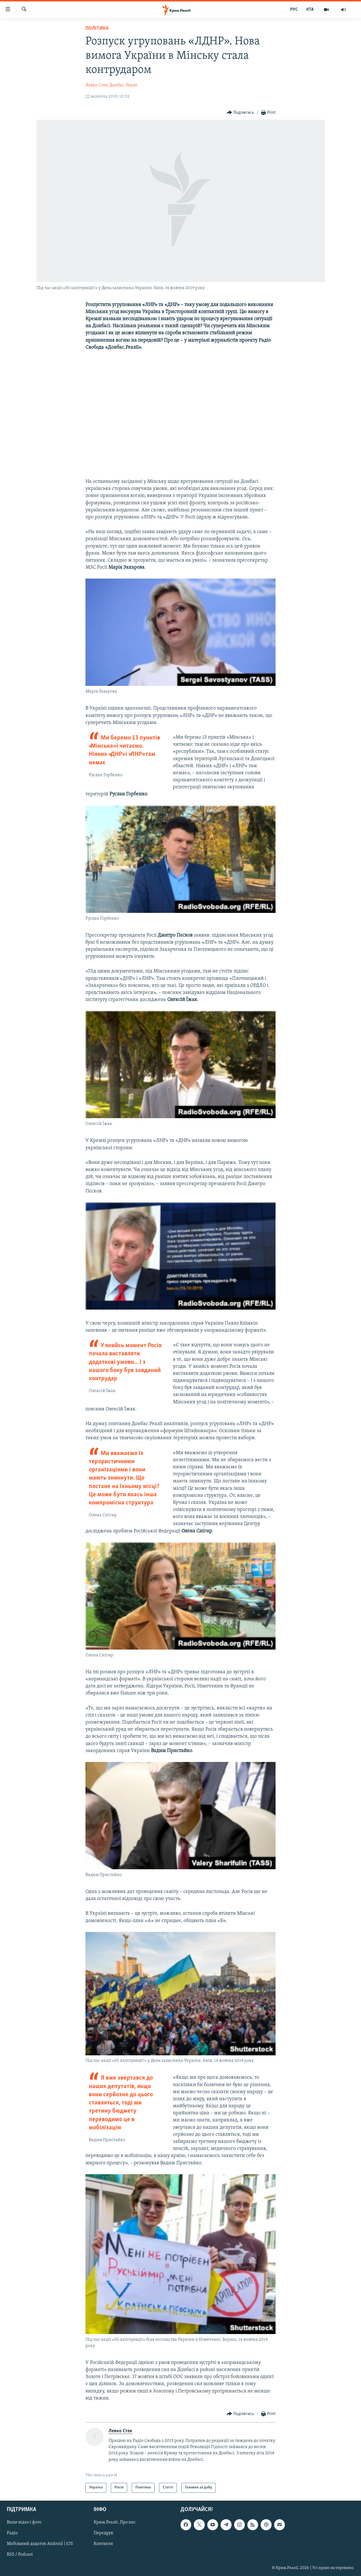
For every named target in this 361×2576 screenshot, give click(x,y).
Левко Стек (96, 85)
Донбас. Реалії (123, 85)
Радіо (12, 2533)
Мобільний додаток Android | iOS (40, 2544)
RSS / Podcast (20, 2554)
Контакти (103, 2544)
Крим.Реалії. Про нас (115, 2522)
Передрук (103, 2533)
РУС (294, 9)
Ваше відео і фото (24, 2522)
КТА (310, 9)
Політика (97, 28)
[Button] (240, 113)
